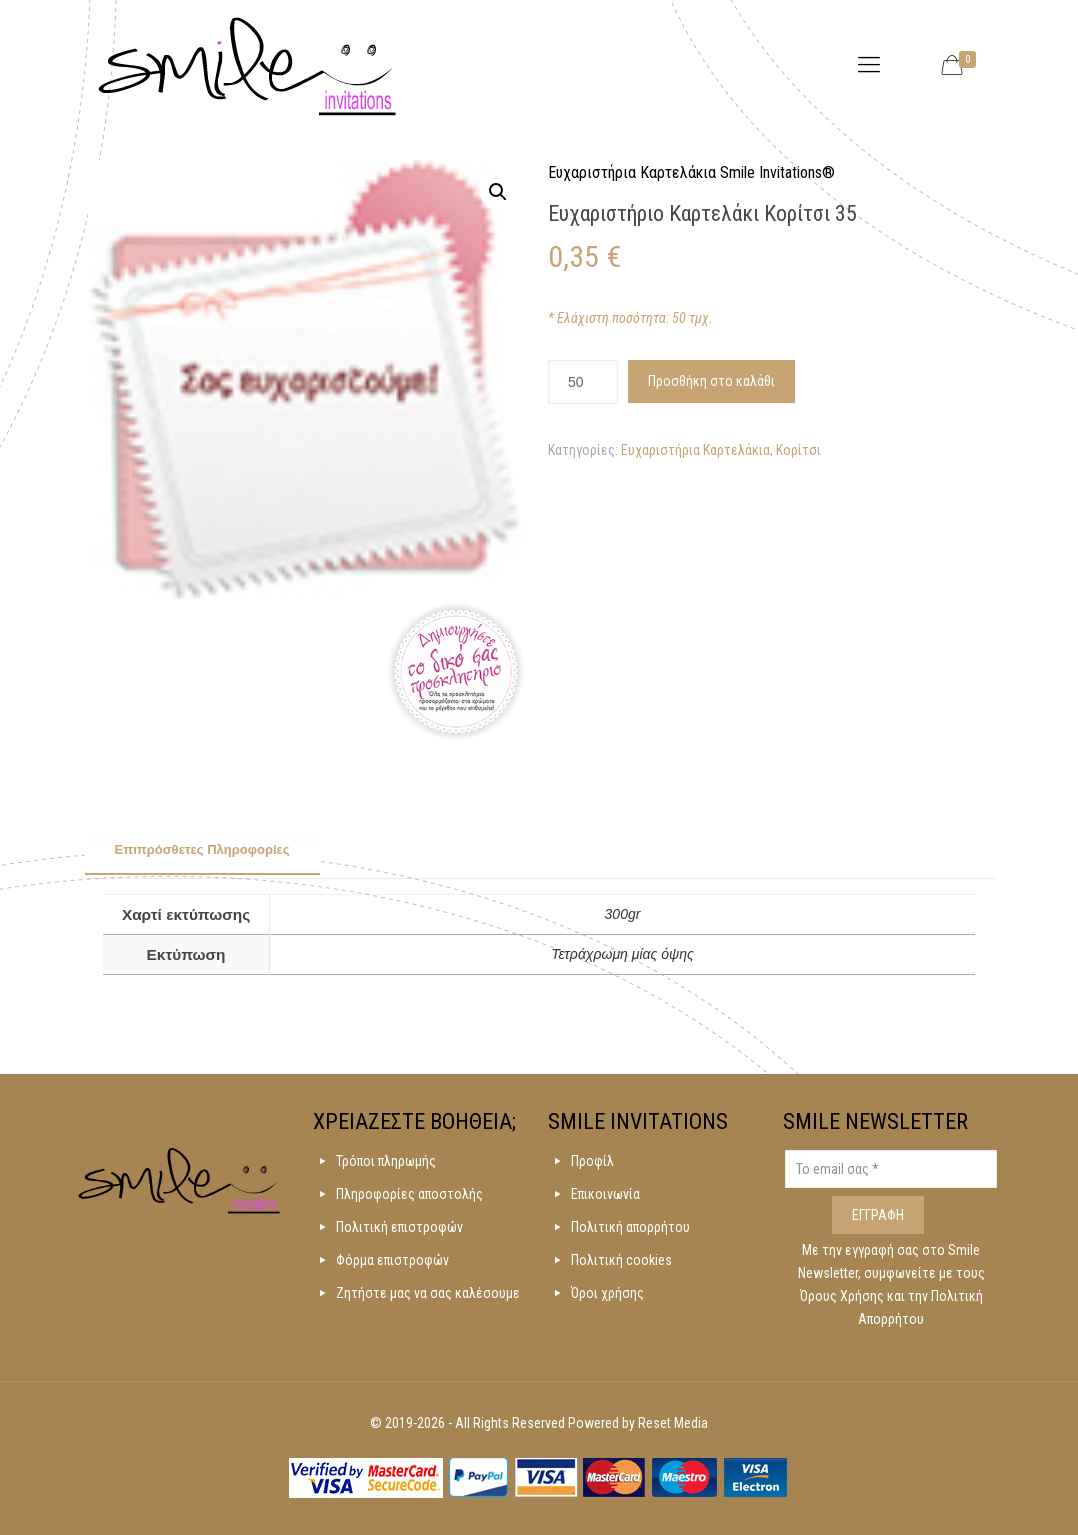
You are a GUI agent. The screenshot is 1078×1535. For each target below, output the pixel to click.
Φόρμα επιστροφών (392, 1260)
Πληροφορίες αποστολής (409, 1194)
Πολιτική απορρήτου (630, 1227)
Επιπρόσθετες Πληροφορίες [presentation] (202, 849)
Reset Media (673, 1423)
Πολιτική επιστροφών (399, 1227)
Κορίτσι (798, 450)
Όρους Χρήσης (843, 1296)
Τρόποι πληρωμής (386, 1161)
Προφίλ (592, 1161)
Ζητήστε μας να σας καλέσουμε (428, 1293)
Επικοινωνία (605, 1194)
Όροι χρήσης (607, 1293)
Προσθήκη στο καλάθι (711, 381)
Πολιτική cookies (621, 1260)
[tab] (202, 851)
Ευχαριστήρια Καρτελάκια (695, 450)
